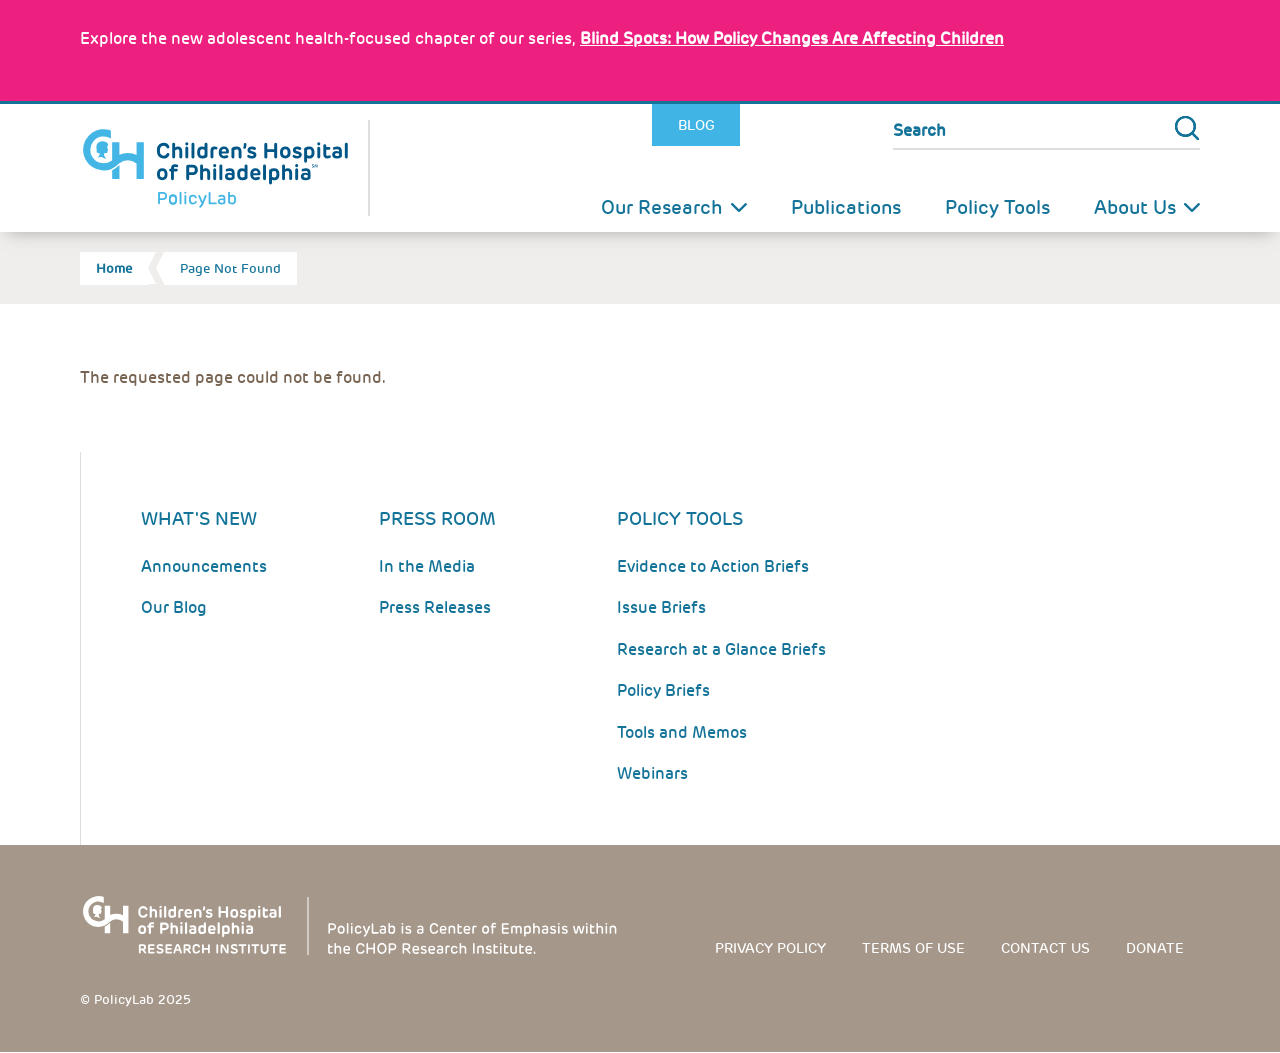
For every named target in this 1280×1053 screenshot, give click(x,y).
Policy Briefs (663, 690)
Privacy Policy (770, 948)
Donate (1155, 948)
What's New (199, 518)
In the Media (427, 566)
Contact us (1045, 948)
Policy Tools (997, 207)
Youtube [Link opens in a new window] (849, 125)
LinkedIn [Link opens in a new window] (806, 125)
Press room (437, 518)
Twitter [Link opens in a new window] (762, 125)
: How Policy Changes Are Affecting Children (792, 38)
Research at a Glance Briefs (721, 649)
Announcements (204, 566)
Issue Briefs (661, 607)
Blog (696, 125)
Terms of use (913, 948)
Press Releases (435, 607)
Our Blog (174, 607)
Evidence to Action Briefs (713, 566)
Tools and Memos (682, 732)
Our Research (662, 207)
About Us (1135, 207)
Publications (846, 207)
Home (114, 268)
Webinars (652, 773)
